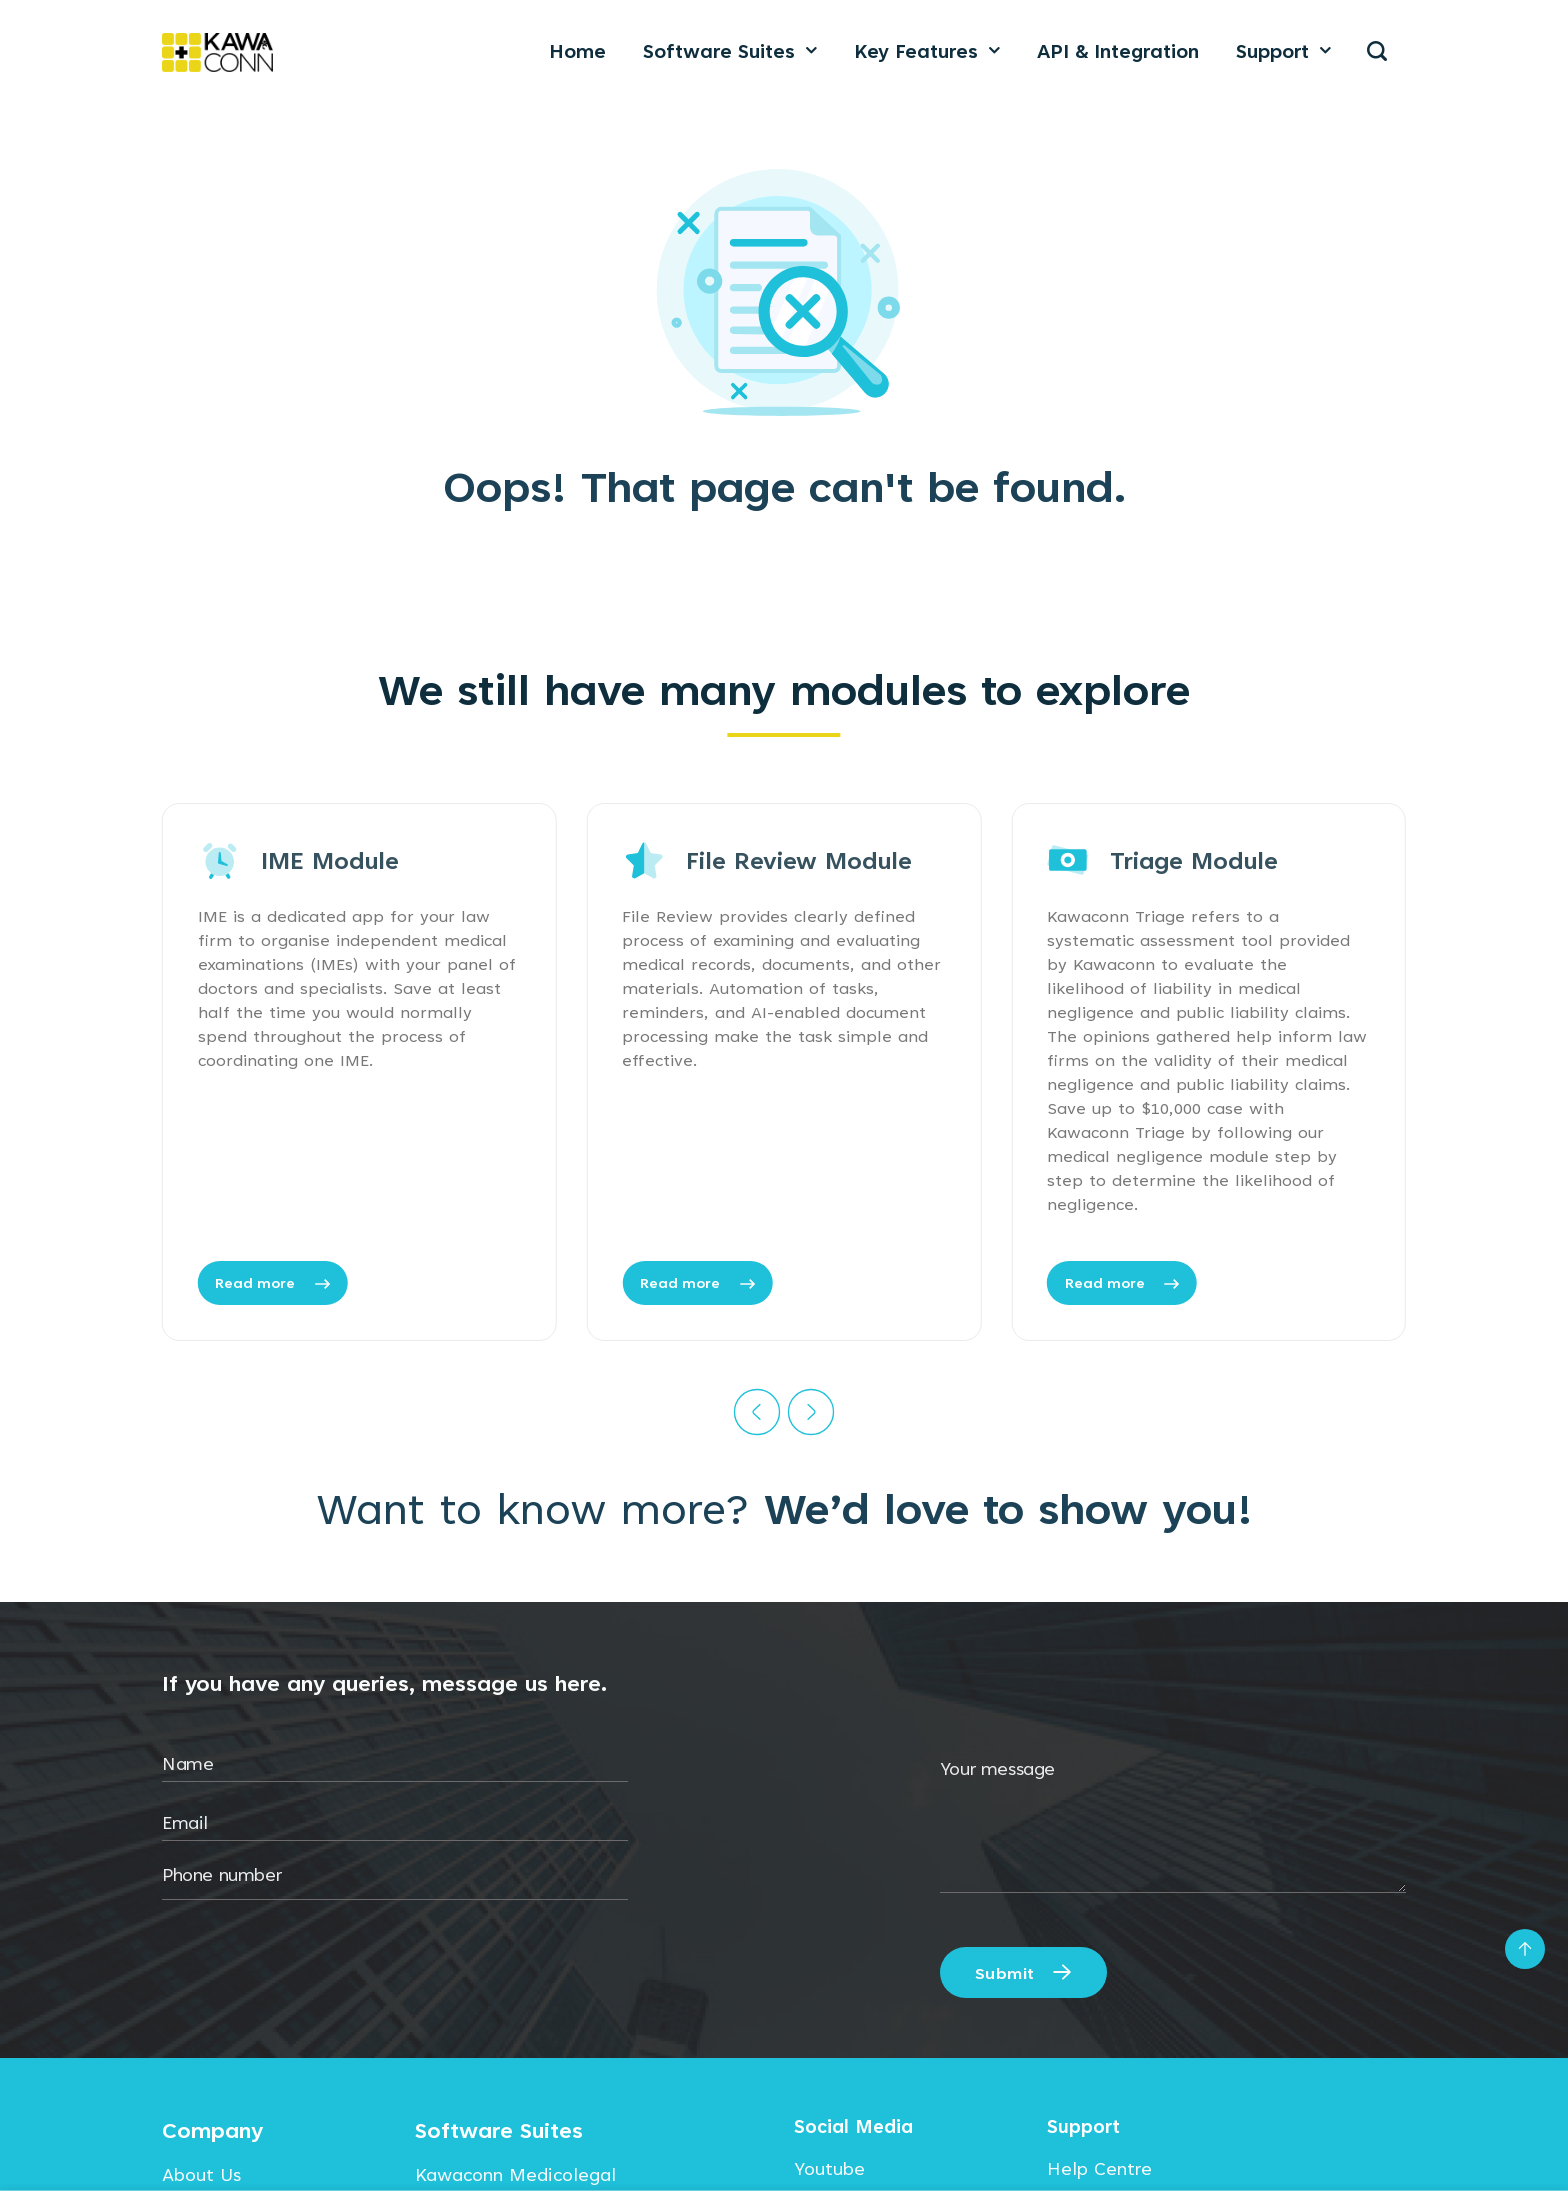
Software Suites (730, 51)
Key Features (927, 51)
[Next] (811, 1412)
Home (577, 51)
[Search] (1377, 51)
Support (1283, 51)
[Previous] (757, 1412)
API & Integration (1118, 51)
